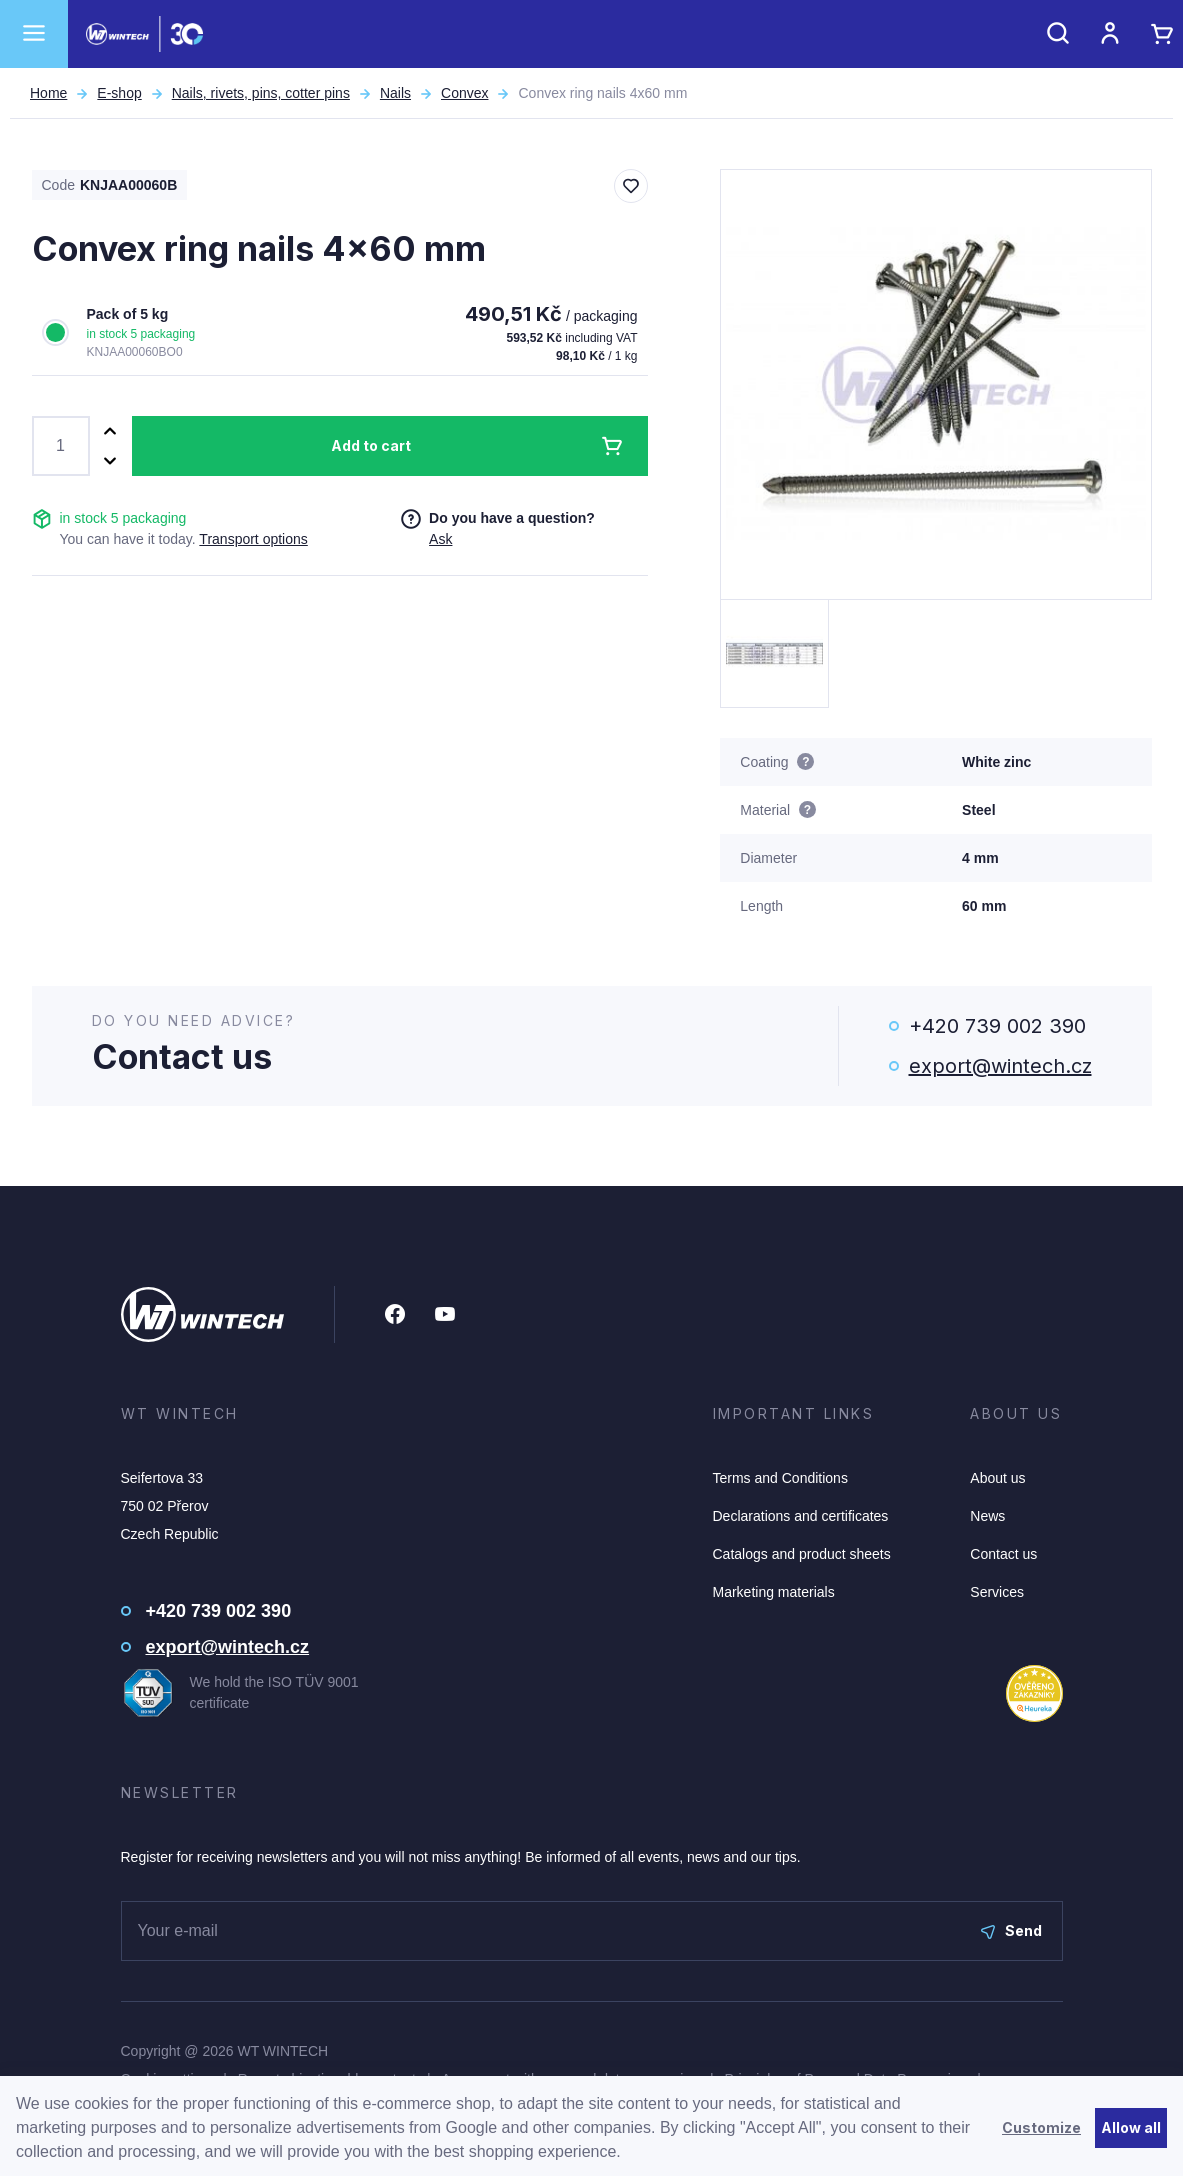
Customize (1041, 2127)
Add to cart (371, 445)
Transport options (253, 539)
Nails (395, 93)
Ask (440, 539)
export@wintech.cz (1000, 1066)
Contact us (1003, 1554)
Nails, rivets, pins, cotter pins (261, 93)
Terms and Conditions (780, 1478)
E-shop (119, 93)
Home (48, 93)
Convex (464, 93)
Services (997, 1592)
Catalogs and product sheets (802, 1554)
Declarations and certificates (801, 1516)
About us (997, 1478)
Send (1011, 1930)
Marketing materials (774, 1592)
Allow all (1131, 2127)
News (987, 1516)
